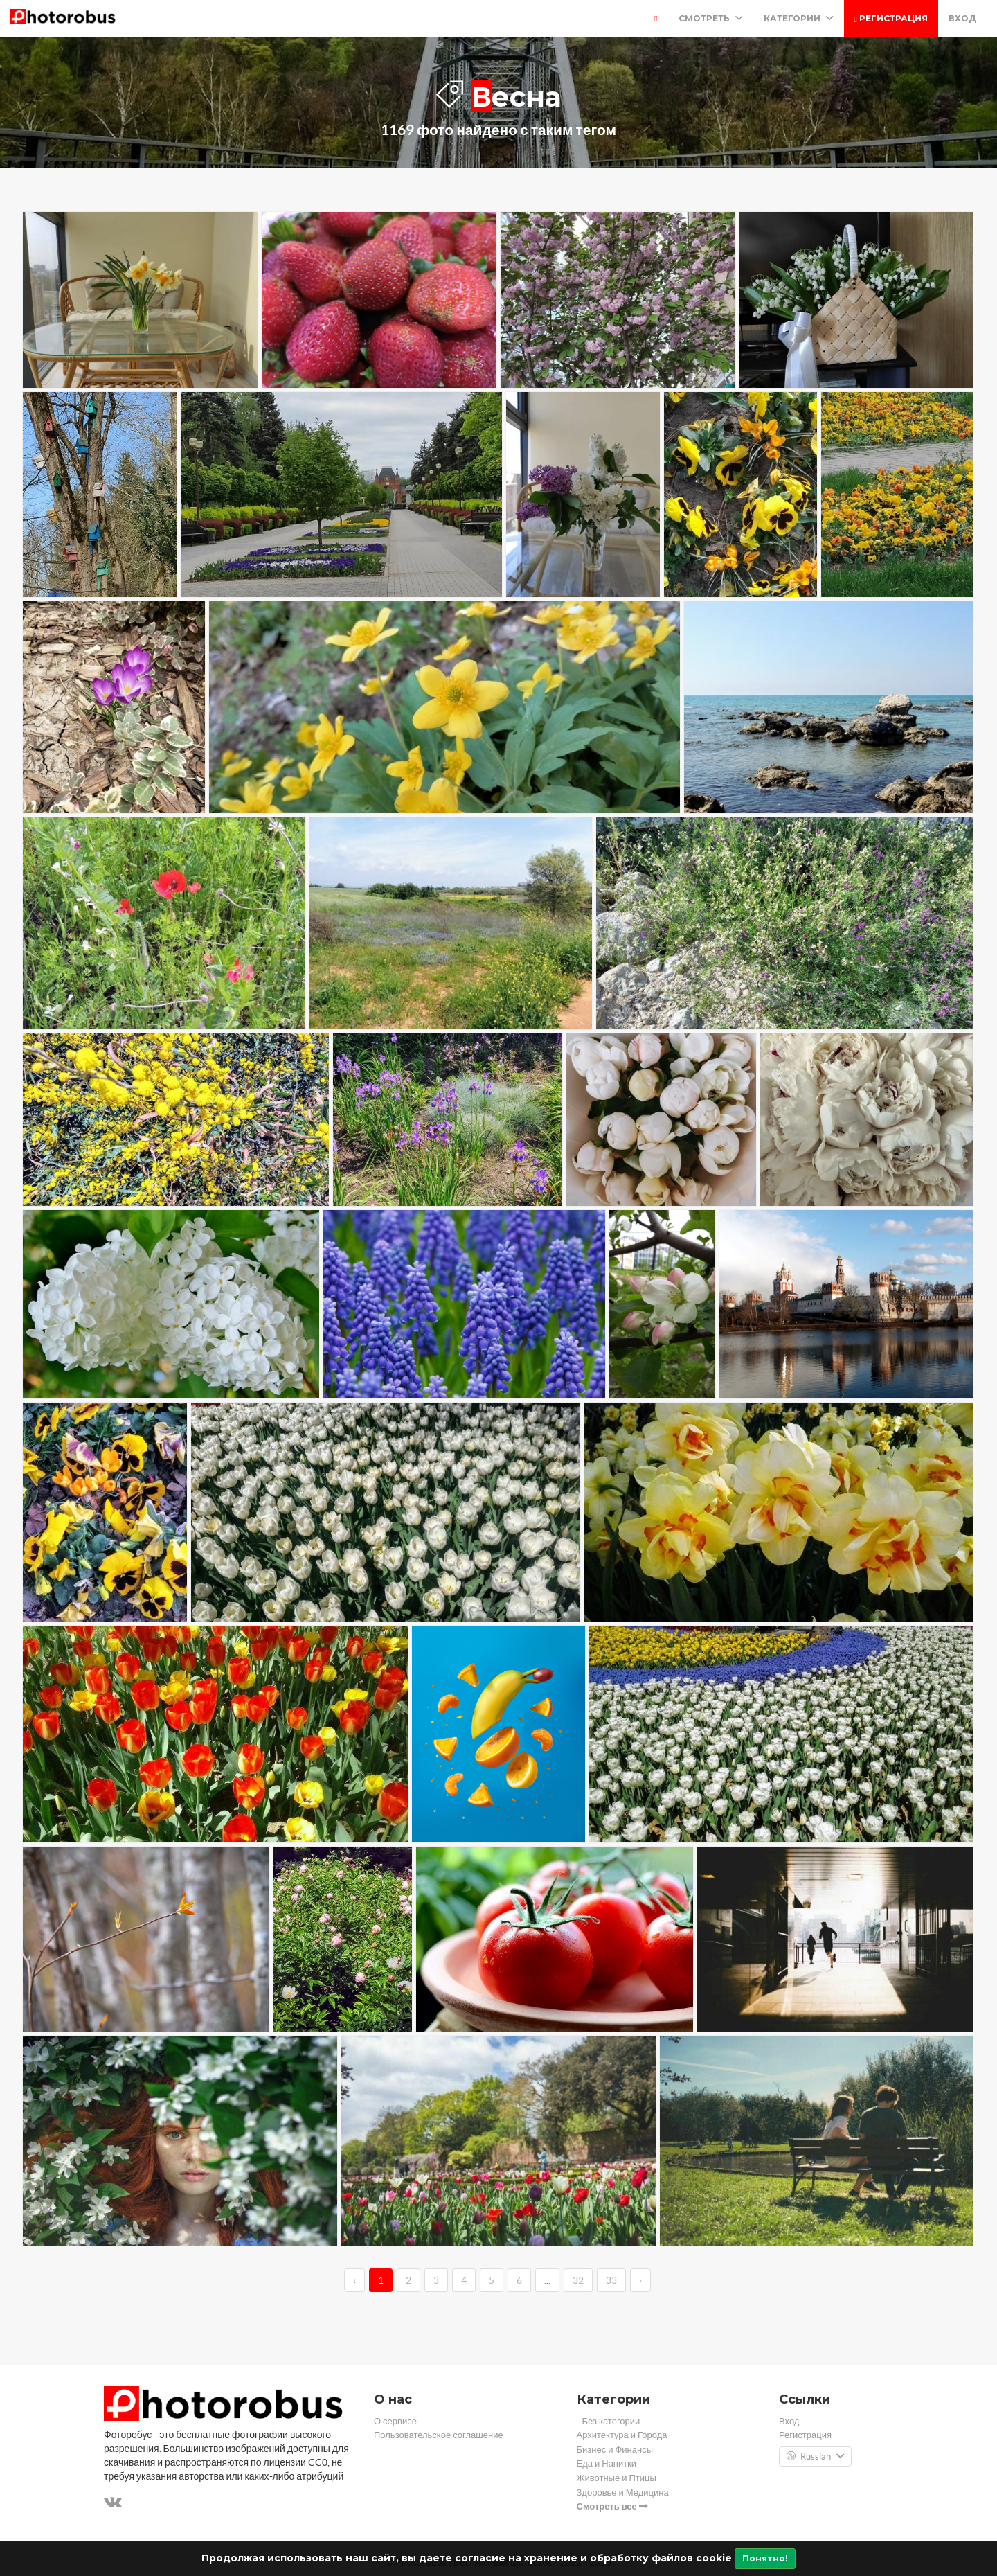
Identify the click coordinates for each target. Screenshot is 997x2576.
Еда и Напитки (607, 2463)
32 (578, 2280)
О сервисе (395, 2421)
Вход (962, 18)
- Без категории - (611, 2421)
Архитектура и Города (622, 2435)
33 (611, 2280)
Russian (815, 2456)
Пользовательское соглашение (438, 2435)
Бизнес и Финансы (615, 2449)
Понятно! (765, 2558)
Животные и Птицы (616, 2478)
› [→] (640, 2280)
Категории (799, 18)
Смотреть (711, 18)
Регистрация (891, 18)
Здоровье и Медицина (623, 2492)
